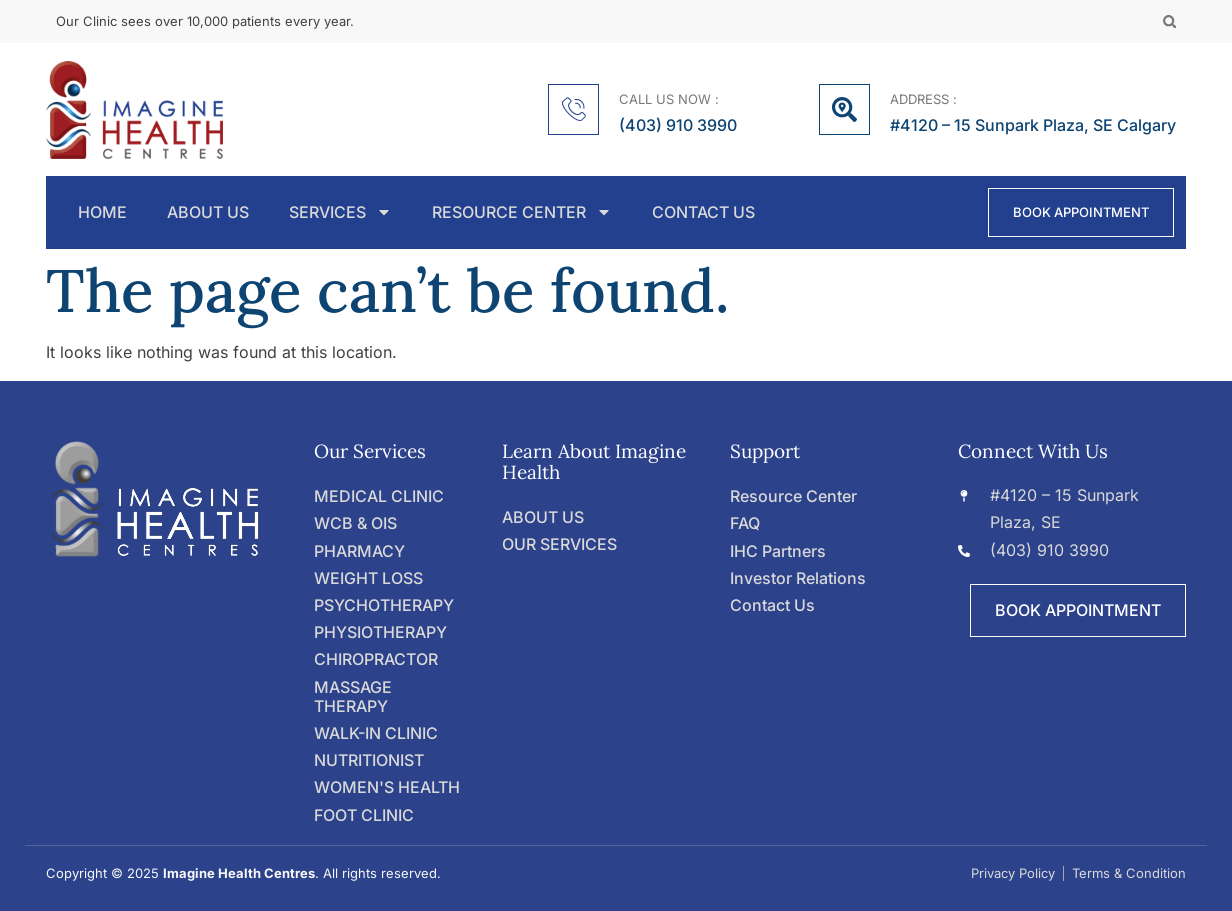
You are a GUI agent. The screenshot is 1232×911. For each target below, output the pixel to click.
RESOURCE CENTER (522, 212)
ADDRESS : (923, 99)
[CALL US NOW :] (573, 109)
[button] (1169, 21)
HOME (102, 212)
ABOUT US (208, 212)
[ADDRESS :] (844, 109)
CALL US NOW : (669, 99)
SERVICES (340, 212)
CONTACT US (703, 212)
